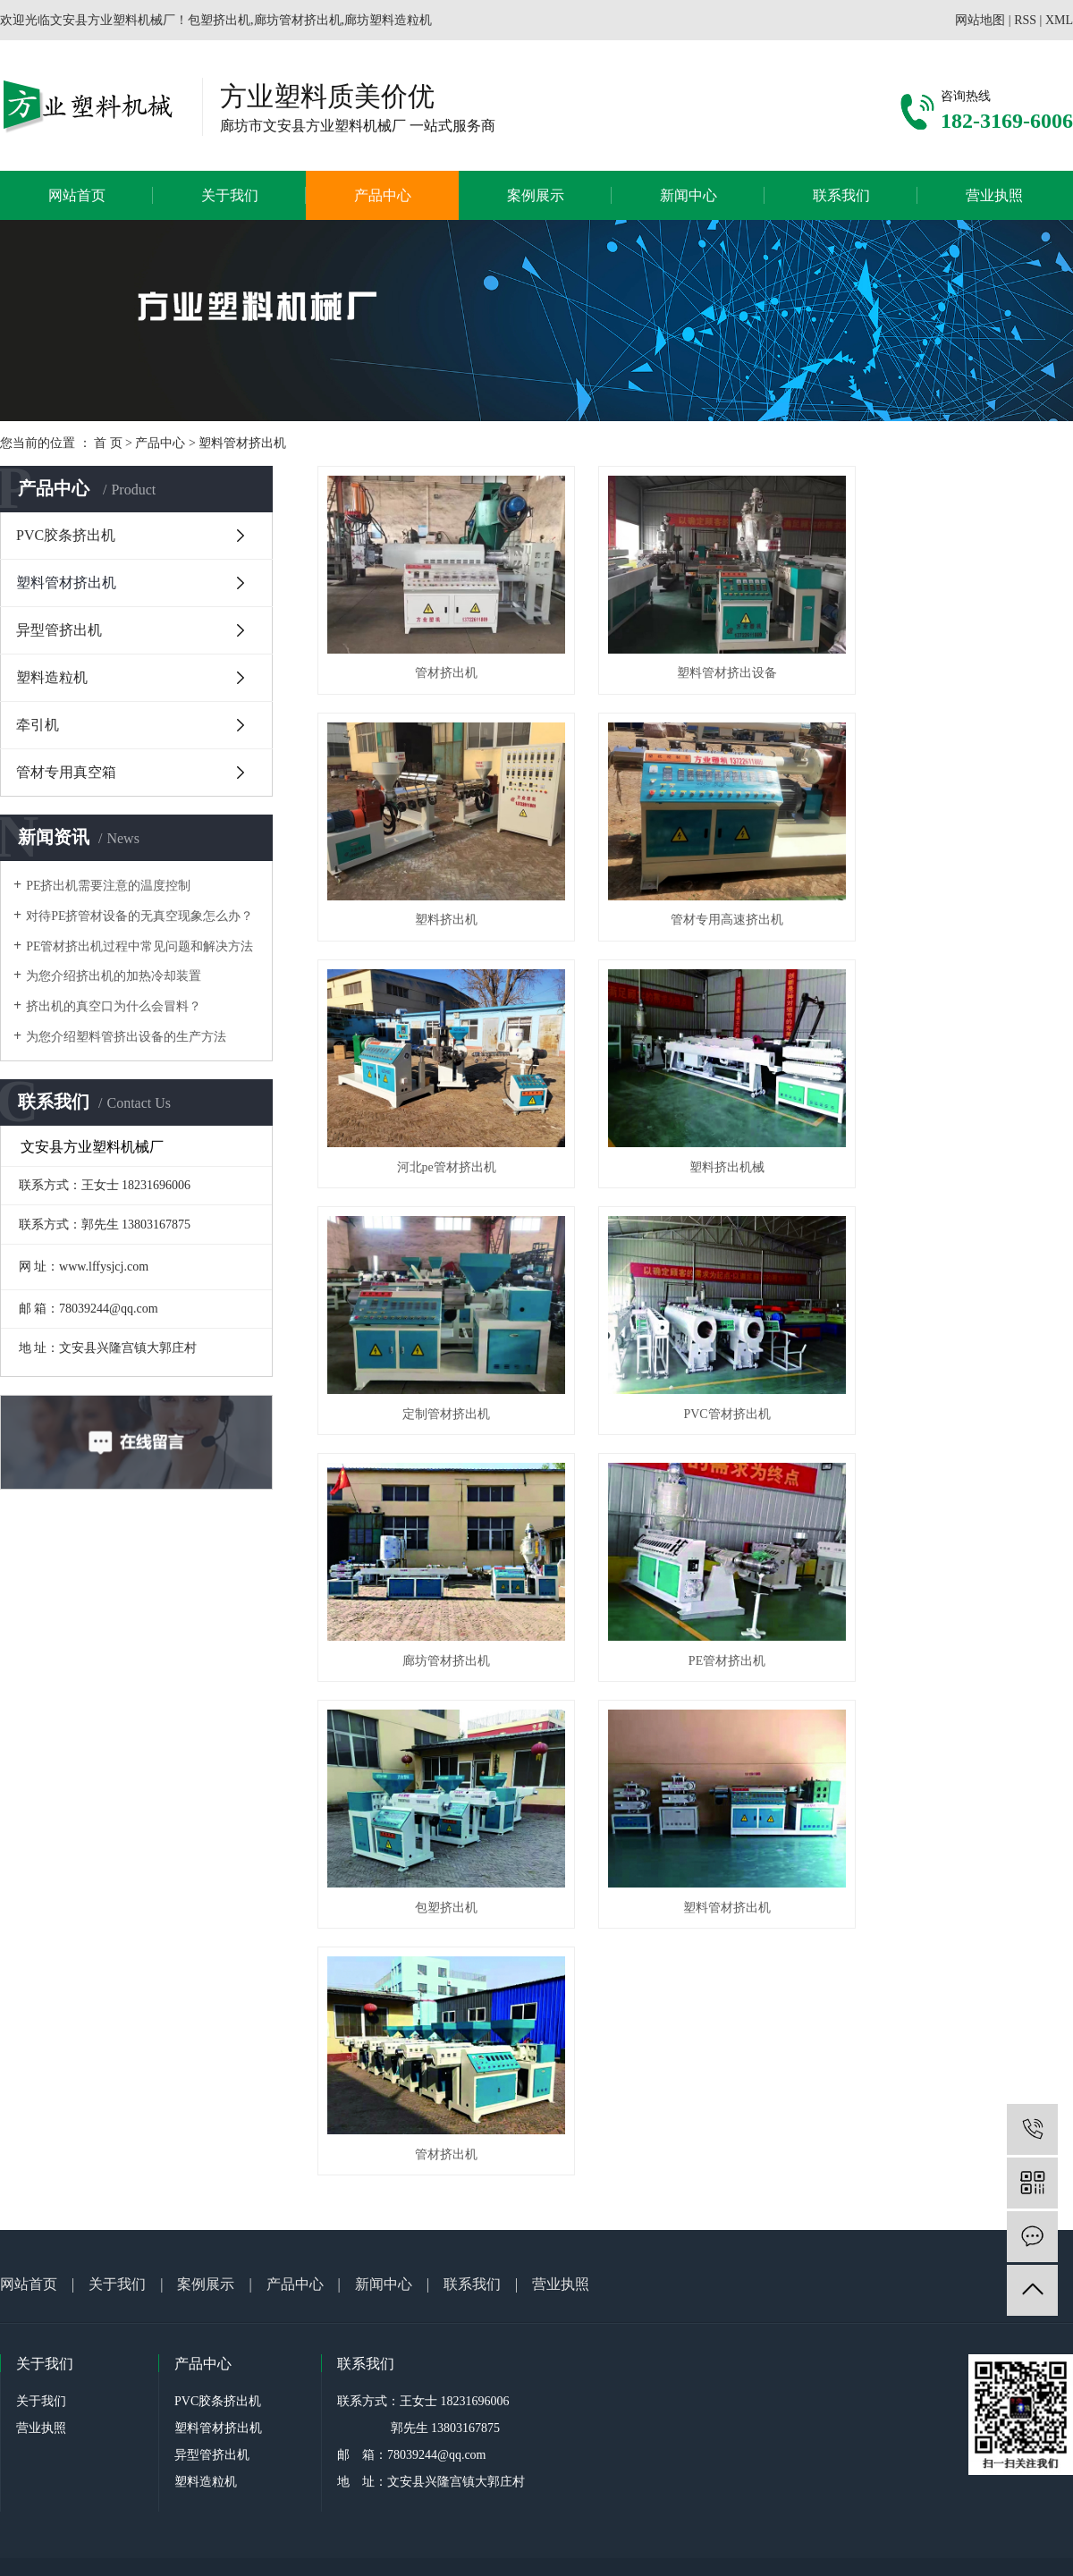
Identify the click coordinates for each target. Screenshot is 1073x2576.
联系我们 (841, 195)
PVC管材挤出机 (695, 1119)
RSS (1025, 20)
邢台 (543, 2035)
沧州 (616, 2035)
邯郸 (640, 2035)
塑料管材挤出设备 (695, 657)
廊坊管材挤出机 (955, 1119)
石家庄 (694, 2035)
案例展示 (535, 195)
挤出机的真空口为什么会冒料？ (113, 1006)
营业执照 (994, 195)
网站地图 (980, 20)
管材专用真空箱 (66, 772)
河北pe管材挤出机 (695, 888)
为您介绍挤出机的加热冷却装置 (113, 976)
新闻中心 (688, 195)
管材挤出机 (435, 657)
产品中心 (382, 195)
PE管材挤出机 (435, 1349)
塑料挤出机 (955, 657)
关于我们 (229, 195)
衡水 (664, 2035)
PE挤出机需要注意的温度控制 (108, 885)
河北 (495, 2035)
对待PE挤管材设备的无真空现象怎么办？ (139, 916)
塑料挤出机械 (955, 888)
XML (1059, 20)
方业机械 (404, 2035)
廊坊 (519, 2035)
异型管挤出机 (59, 630)
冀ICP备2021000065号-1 (510, 2013)
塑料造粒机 (52, 677)
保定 (592, 2035)
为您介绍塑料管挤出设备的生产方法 (126, 1036)
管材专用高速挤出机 (435, 888)
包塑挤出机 (694, 1349)
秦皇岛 (729, 2035)
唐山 (568, 2035)
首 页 (108, 443)
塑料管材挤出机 (242, 443)
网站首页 (77, 195)
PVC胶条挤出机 (65, 535)
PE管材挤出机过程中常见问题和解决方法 (139, 946)
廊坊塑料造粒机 (793, 2013)
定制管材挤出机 (435, 1119)
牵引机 (37, 724)
